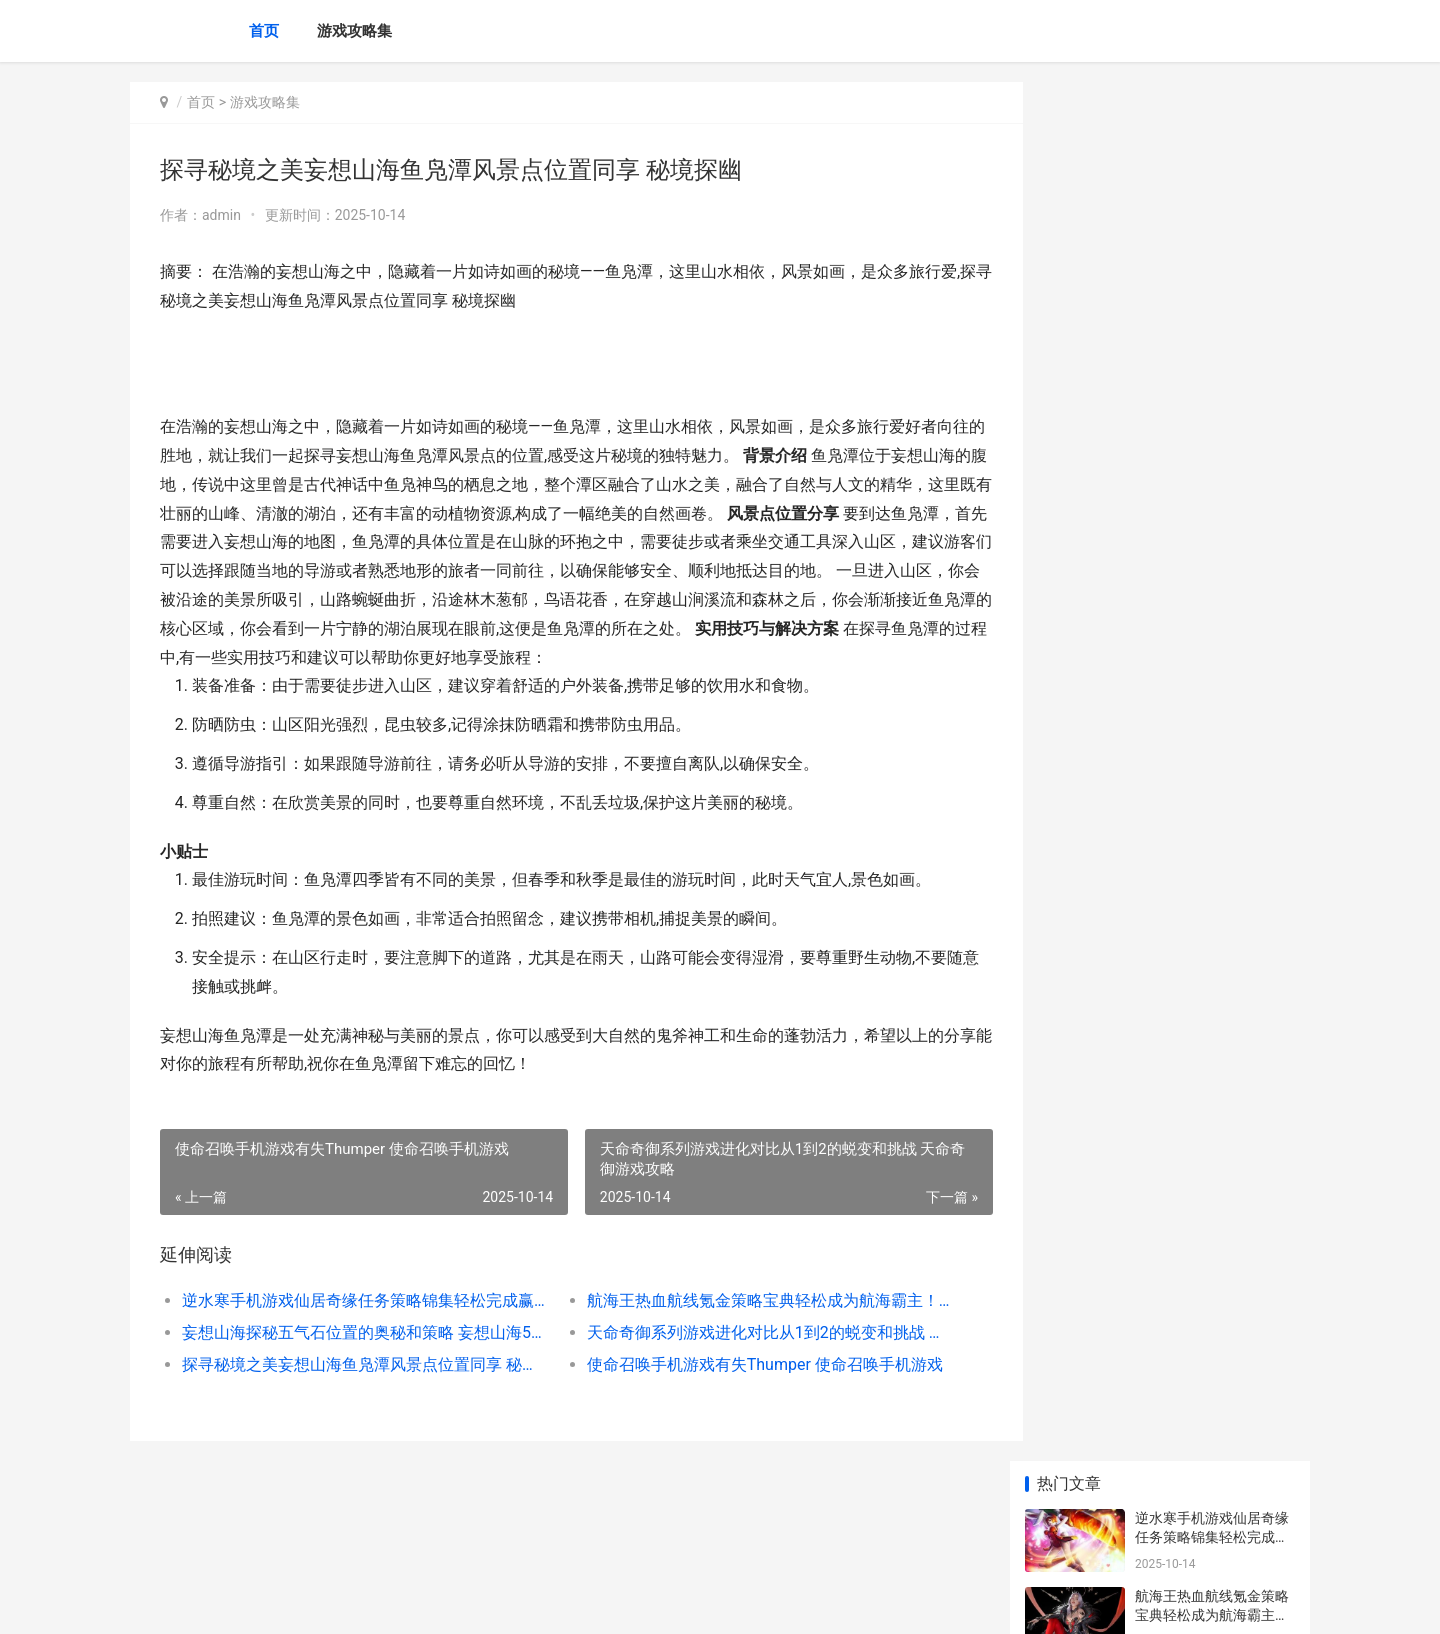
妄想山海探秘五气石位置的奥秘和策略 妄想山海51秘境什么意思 (356, 1332)
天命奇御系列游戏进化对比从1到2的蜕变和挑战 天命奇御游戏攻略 (744, 1332)
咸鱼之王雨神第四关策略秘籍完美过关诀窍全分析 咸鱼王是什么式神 (1212, 1464)
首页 (264, 31)
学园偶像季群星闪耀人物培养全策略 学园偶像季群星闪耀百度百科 (1213, 694)
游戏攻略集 (354, 31)
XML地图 (491, 1602)
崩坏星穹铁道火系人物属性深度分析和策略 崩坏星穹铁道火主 (1213, 1308)
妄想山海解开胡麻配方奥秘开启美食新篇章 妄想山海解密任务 (1213, 850)
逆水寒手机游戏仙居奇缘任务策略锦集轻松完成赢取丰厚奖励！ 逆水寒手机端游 (356, 1300)
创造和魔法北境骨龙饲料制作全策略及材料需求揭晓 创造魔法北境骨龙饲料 (1213, 772)
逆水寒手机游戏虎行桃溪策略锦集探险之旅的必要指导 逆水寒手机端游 (1212, 928)
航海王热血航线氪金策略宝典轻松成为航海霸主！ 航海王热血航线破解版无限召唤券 (744, 1300)
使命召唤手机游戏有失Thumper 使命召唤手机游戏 (744, 1364)
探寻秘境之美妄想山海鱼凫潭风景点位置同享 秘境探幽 (356, 1364)
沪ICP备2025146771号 (402, 1602)
